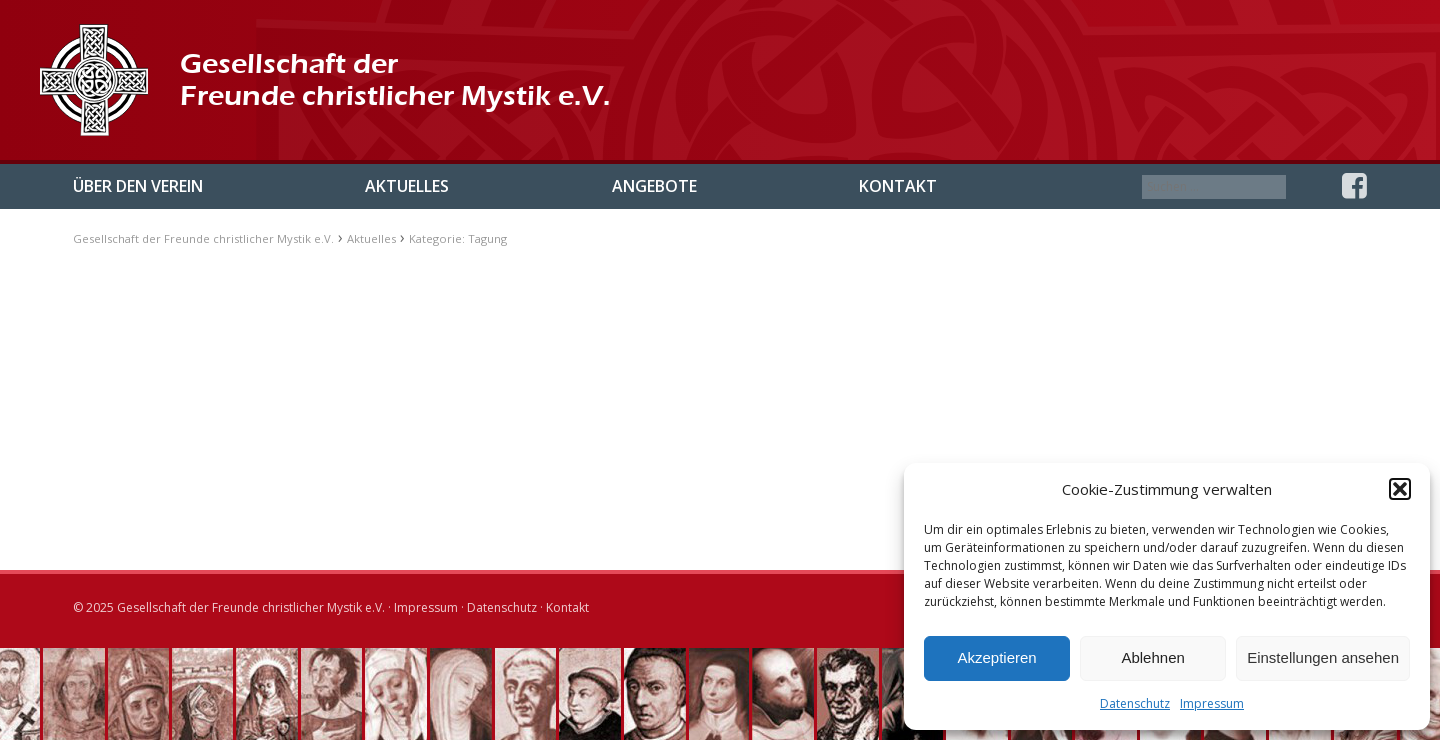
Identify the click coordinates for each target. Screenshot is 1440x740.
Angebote (654, 186)
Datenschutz (1135, 703)
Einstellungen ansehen (1323, 657)
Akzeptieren (996, 657)
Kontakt (898, 186)
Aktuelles (407, 186)
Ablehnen (1152, 657)
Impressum (1212, 703)
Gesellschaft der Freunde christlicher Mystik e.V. (203, 238)
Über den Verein (138, 186)
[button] (1400, 489)
